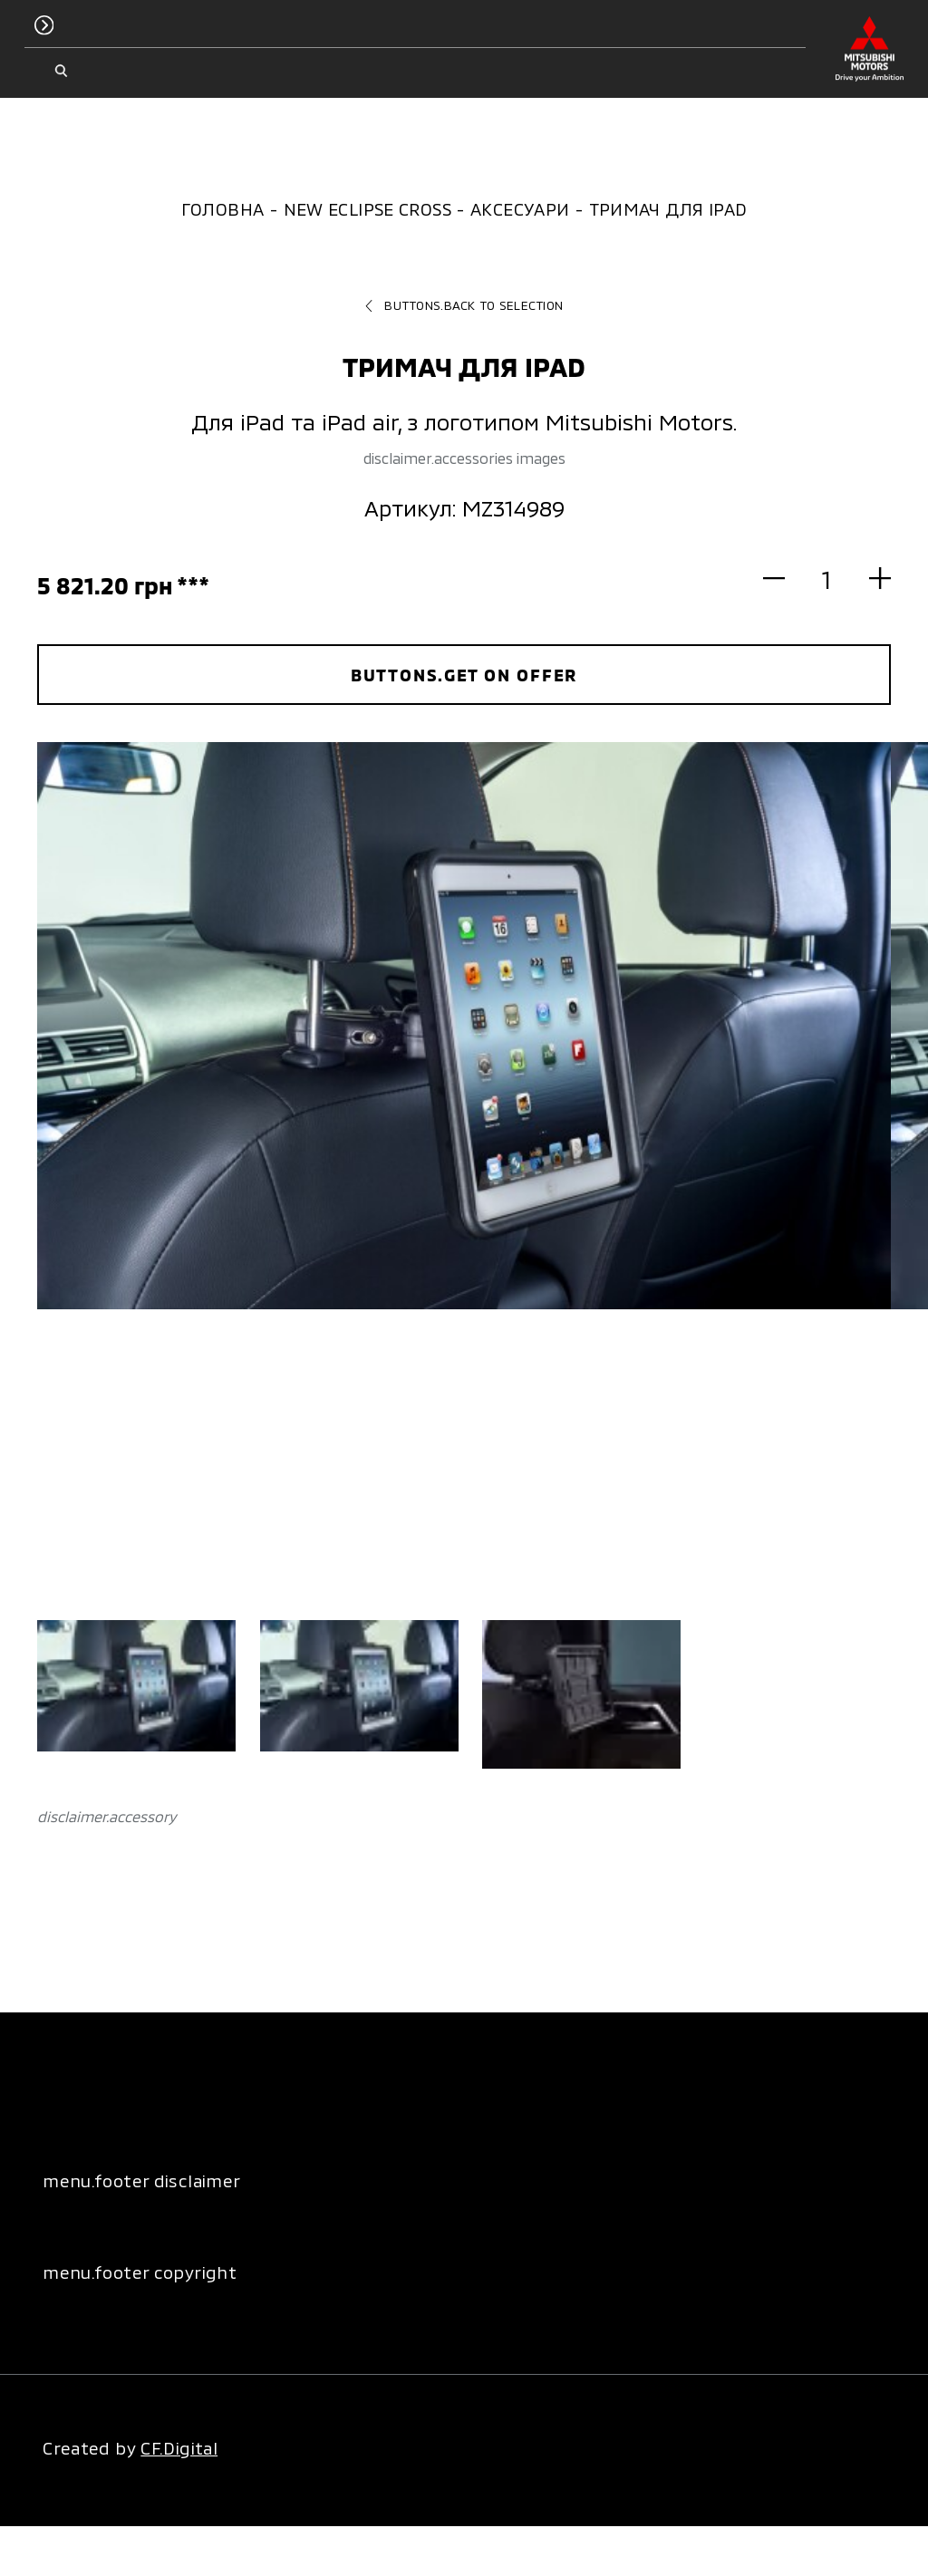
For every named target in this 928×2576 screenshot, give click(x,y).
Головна (223, 208)
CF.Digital (179, 2447)
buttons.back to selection (464, 305)
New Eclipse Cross (367, 208)
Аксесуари (519, 208)
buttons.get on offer (464, 674)
